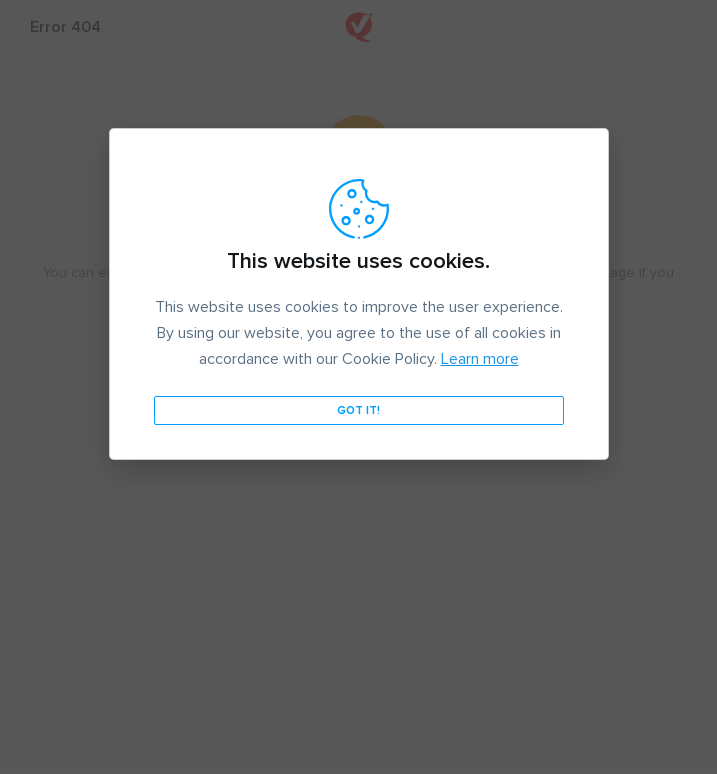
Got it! (358, 410)
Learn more (480, 359)
